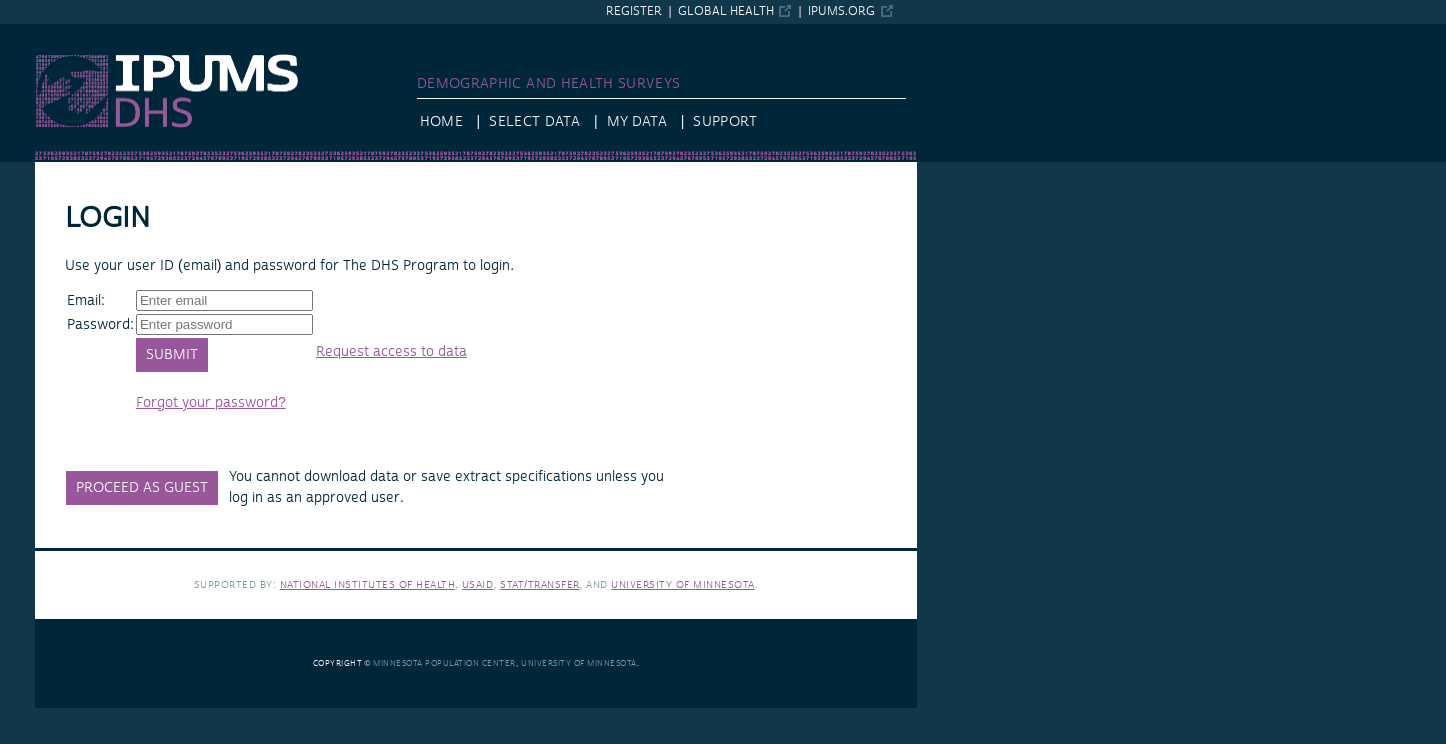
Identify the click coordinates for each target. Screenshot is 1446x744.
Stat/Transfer (539, 584)
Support (724, 122)
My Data (637, 122)
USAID (478, 584)
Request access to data (391, 352)
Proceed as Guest (142, 488)
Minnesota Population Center (444, 663)
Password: (100, 325)
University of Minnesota (683, 584)
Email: (86, 301)
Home (441, 122)
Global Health (726, 11)
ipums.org (841, 11)
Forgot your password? (211, 403)
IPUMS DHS (72, 33)
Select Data (534, 122)
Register (634, 11)
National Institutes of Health (368, 584)
